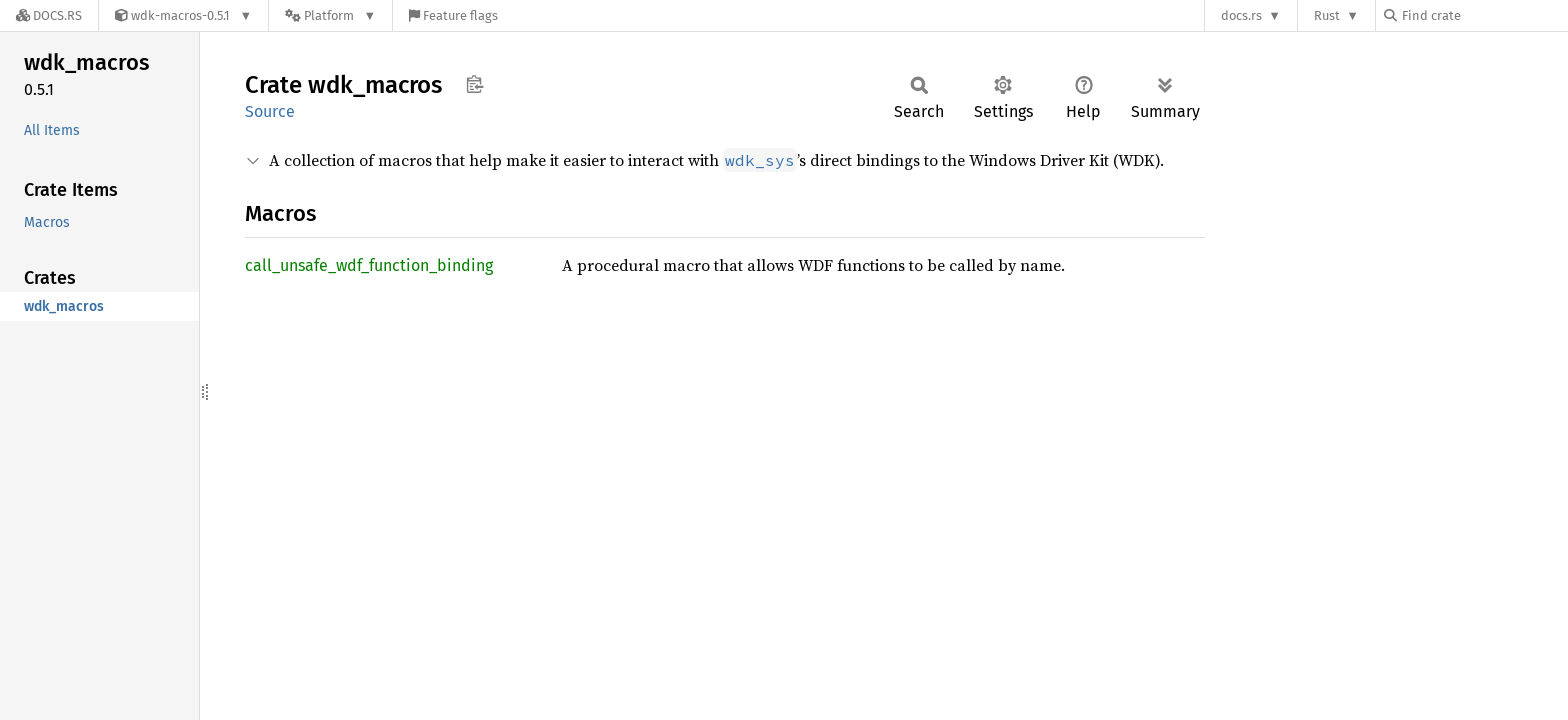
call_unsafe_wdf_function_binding (369, 265)
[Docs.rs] (49, 15)
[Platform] (330, 15)
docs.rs (1241, 15)
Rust (1327, 15)
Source (270, 111)
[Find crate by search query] (1484, 15)
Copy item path (474, 84)
